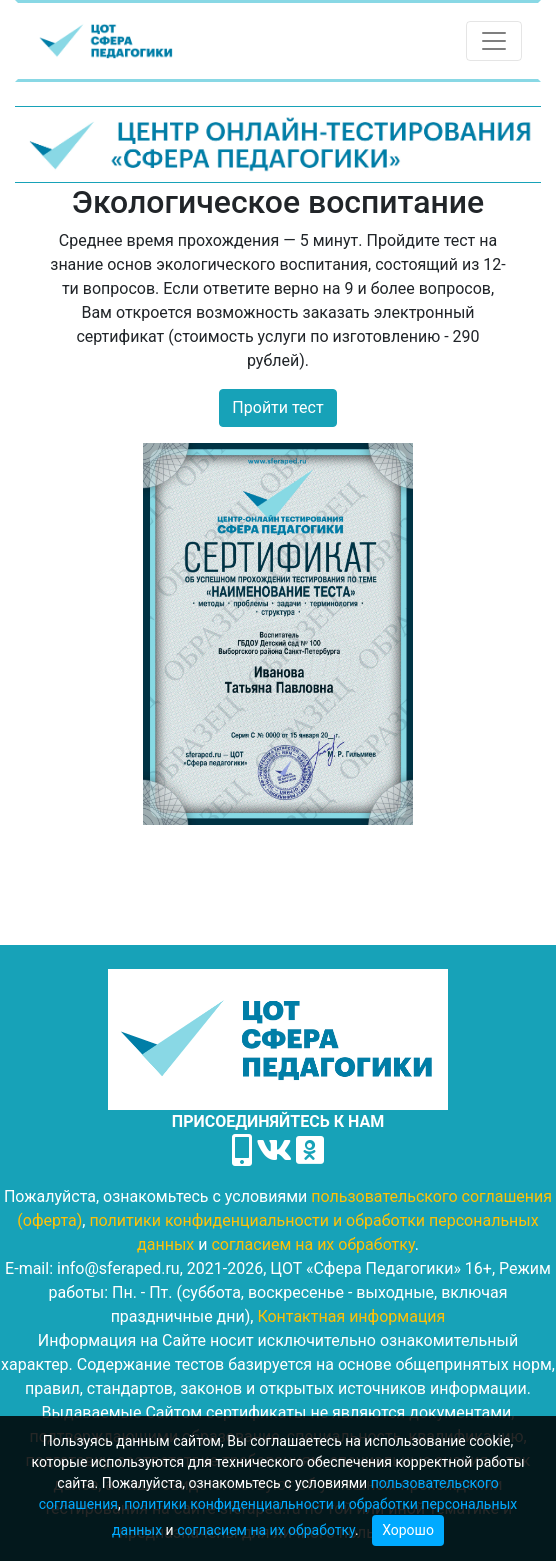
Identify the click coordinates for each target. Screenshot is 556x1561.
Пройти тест (277, 407)
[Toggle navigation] (494, 41)
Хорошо (408, 1530)
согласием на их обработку (266, 1530)
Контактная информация (351, 1316)
